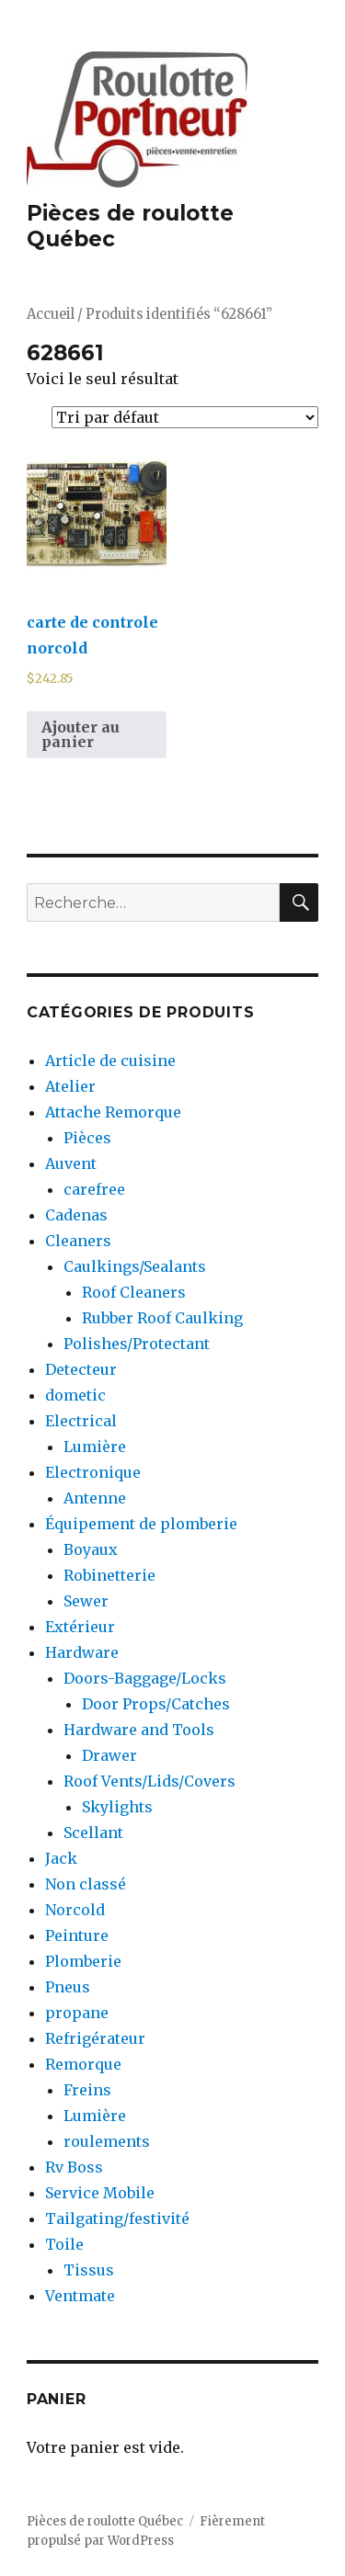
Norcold (75, 1910)
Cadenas (76, 1215)
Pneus (67, 1987)
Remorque (83, 2064)
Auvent (71, 1163)
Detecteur (81, 1369)
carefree (94, 1189)
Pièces (87, 1138)
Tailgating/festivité (117, 2218)
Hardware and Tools (138, 1729)
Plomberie (83, 1961)
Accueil (51, 314)
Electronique (93, 1472)
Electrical (81, 1421)
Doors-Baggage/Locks (144, 1678)
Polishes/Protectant (136, 1343)
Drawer (109, 1755)
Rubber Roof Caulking (162, 1318)
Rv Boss (74, 2167)
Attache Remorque (113, 1112)
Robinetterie (109, 1575)
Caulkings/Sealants (134, 1266)
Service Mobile (100, 2193)
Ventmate (80, 2296)
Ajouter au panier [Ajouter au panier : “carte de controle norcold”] (80, 734)
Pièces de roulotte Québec (105, 2521)
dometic (75, 1395)
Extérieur (80, 1626)
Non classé (85, 1884)
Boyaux (90, 1549)
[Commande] (185, 417)
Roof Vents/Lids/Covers (149, 1781)
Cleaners (78, 1240)
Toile (64, 2244)
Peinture (77, 1935)
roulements (106, 2141)
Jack (61, 1858)
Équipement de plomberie (141, 1524)
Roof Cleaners (134, 1292)
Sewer (86, 1601)
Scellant (93, 1832)
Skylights (117, 1807)
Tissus (88, 2270)
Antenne (94, 1498)
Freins (87, 2090)
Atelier (70, 1086)
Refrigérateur (95, 2038)
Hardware (82, 1652)
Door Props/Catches (156, 1704)
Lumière (94, 1446)
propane (77, 2012)
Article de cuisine (110, 1060)
